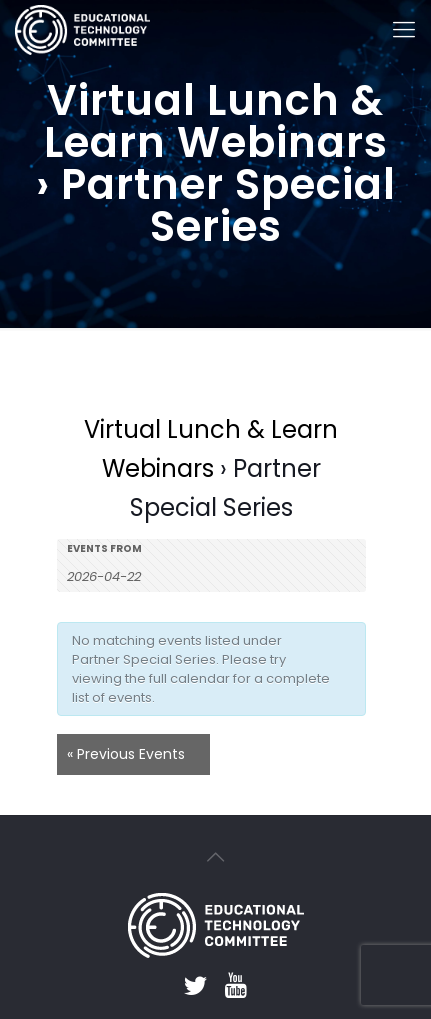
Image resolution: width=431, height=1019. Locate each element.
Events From (104, 549)
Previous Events (126, 754)
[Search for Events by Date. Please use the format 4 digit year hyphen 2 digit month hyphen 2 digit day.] (117, 575)
